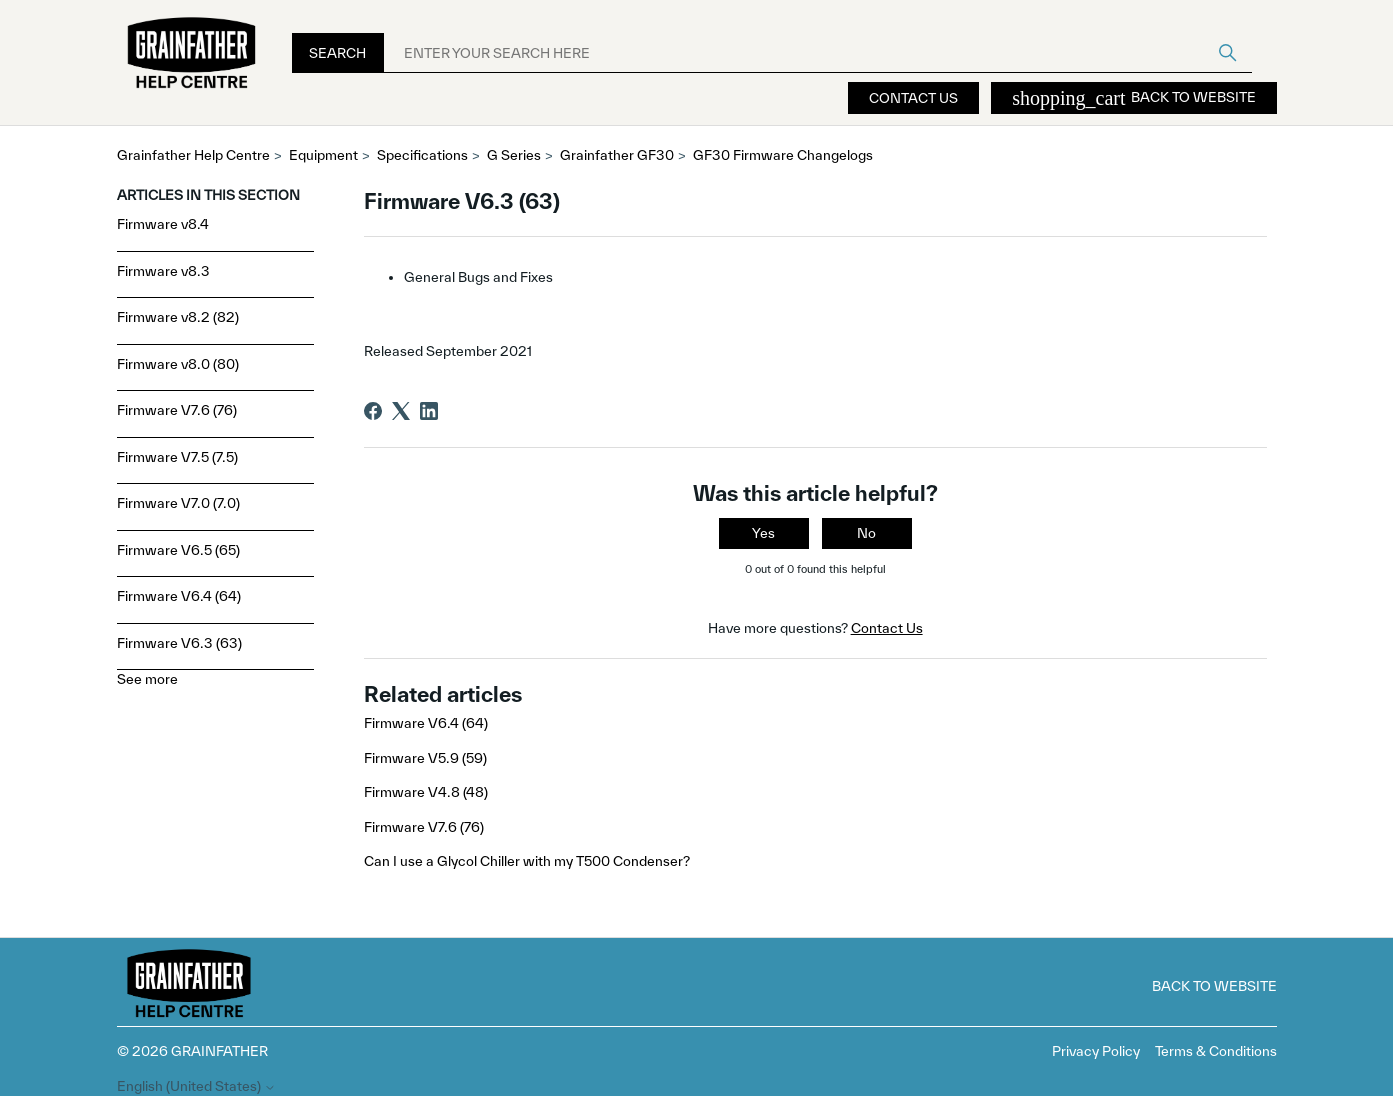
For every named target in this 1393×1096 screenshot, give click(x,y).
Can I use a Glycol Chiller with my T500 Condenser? (527, 861)
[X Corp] (401, 411)
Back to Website (1133, 98)
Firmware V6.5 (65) (178, 550)
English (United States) (196, 1086)
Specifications (422, 155)
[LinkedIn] (429, 411)
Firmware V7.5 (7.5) (177, 457)
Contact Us (913, 98)
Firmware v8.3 (163, 271)
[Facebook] (373, 411)
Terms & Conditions (1216, 1051)
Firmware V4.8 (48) (426, 792)
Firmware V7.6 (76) (177, 410)
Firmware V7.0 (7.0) (178, 503)
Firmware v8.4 (163, 224)
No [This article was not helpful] (866, 533)
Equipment (323, 155)
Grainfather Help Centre (193, 155)
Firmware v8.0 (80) (178, 364)
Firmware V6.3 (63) (179, 643)
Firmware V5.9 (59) (425, 758)
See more (147, 679)
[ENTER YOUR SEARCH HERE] (818, 53)
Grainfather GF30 (617, 155)
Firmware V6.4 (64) (179, 596)
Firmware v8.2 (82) (178, 317)
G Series (514, 155)
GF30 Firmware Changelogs (783, 155)
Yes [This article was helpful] (763, 533)
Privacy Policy (1096, 1051)
